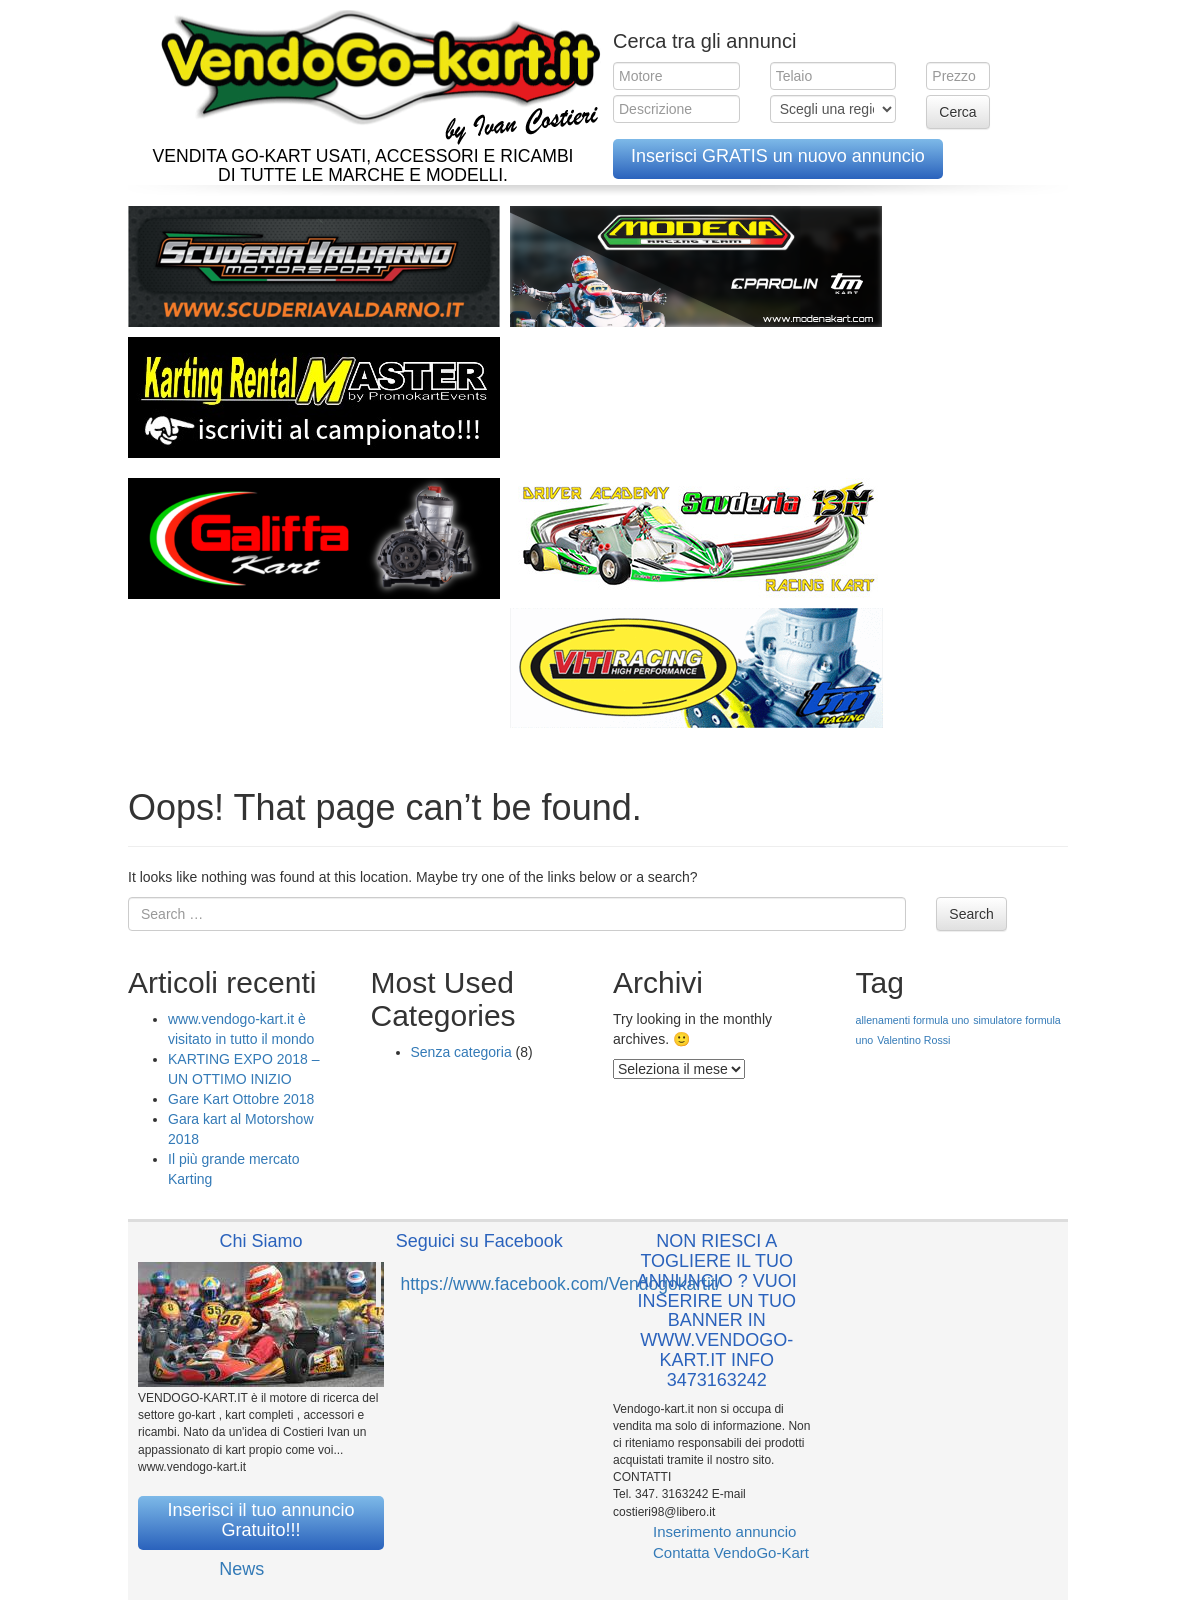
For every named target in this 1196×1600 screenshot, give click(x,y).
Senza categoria (461, 1052)
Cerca (957, 112)
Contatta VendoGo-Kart (731, 1552)
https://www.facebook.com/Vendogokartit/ (561, 1284)
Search (971, 914)
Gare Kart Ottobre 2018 (241, 1099)
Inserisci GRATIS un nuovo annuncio (778, 156)
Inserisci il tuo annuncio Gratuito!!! (260, 1520)
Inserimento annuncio (724, 1531)
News (241, 1569)
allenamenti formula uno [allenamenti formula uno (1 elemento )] (913, 1020)
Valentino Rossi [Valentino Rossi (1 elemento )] (913, 1040)
